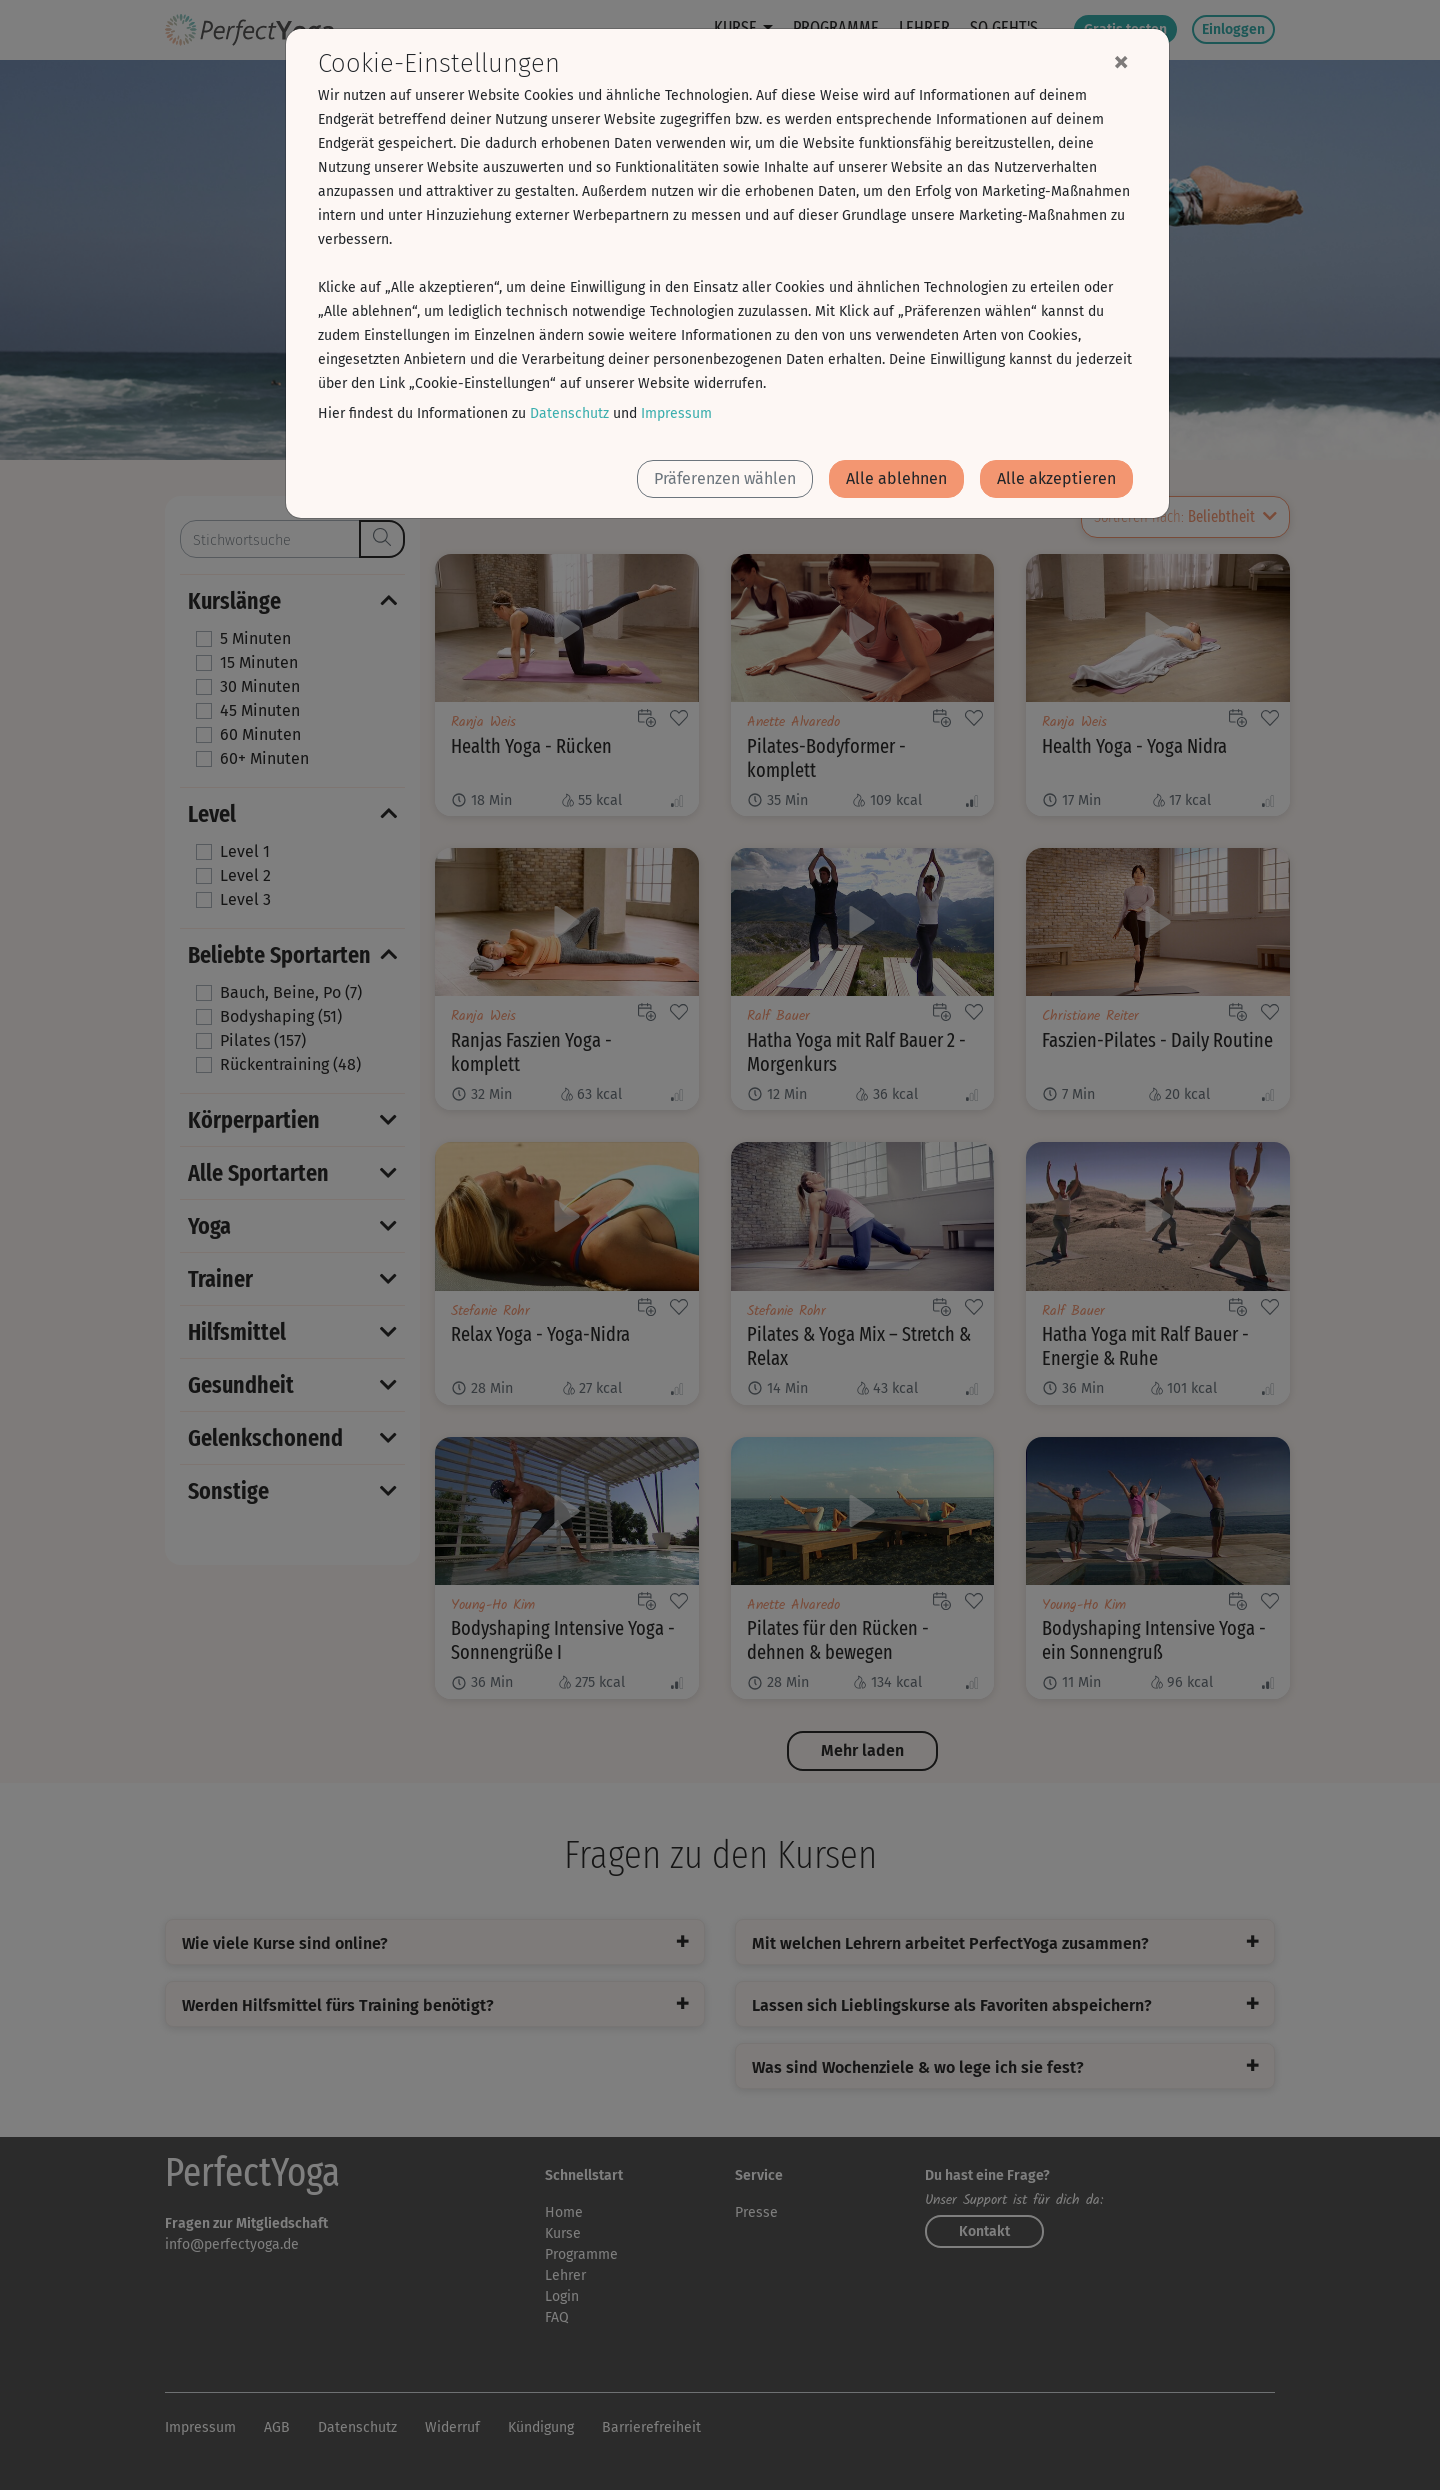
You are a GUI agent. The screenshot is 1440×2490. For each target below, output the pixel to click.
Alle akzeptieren (1056, 478)
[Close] (1121, 61)
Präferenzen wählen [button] (725, 478)
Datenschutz (569, 413)
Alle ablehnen (896, 478)
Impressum (676, 413)
